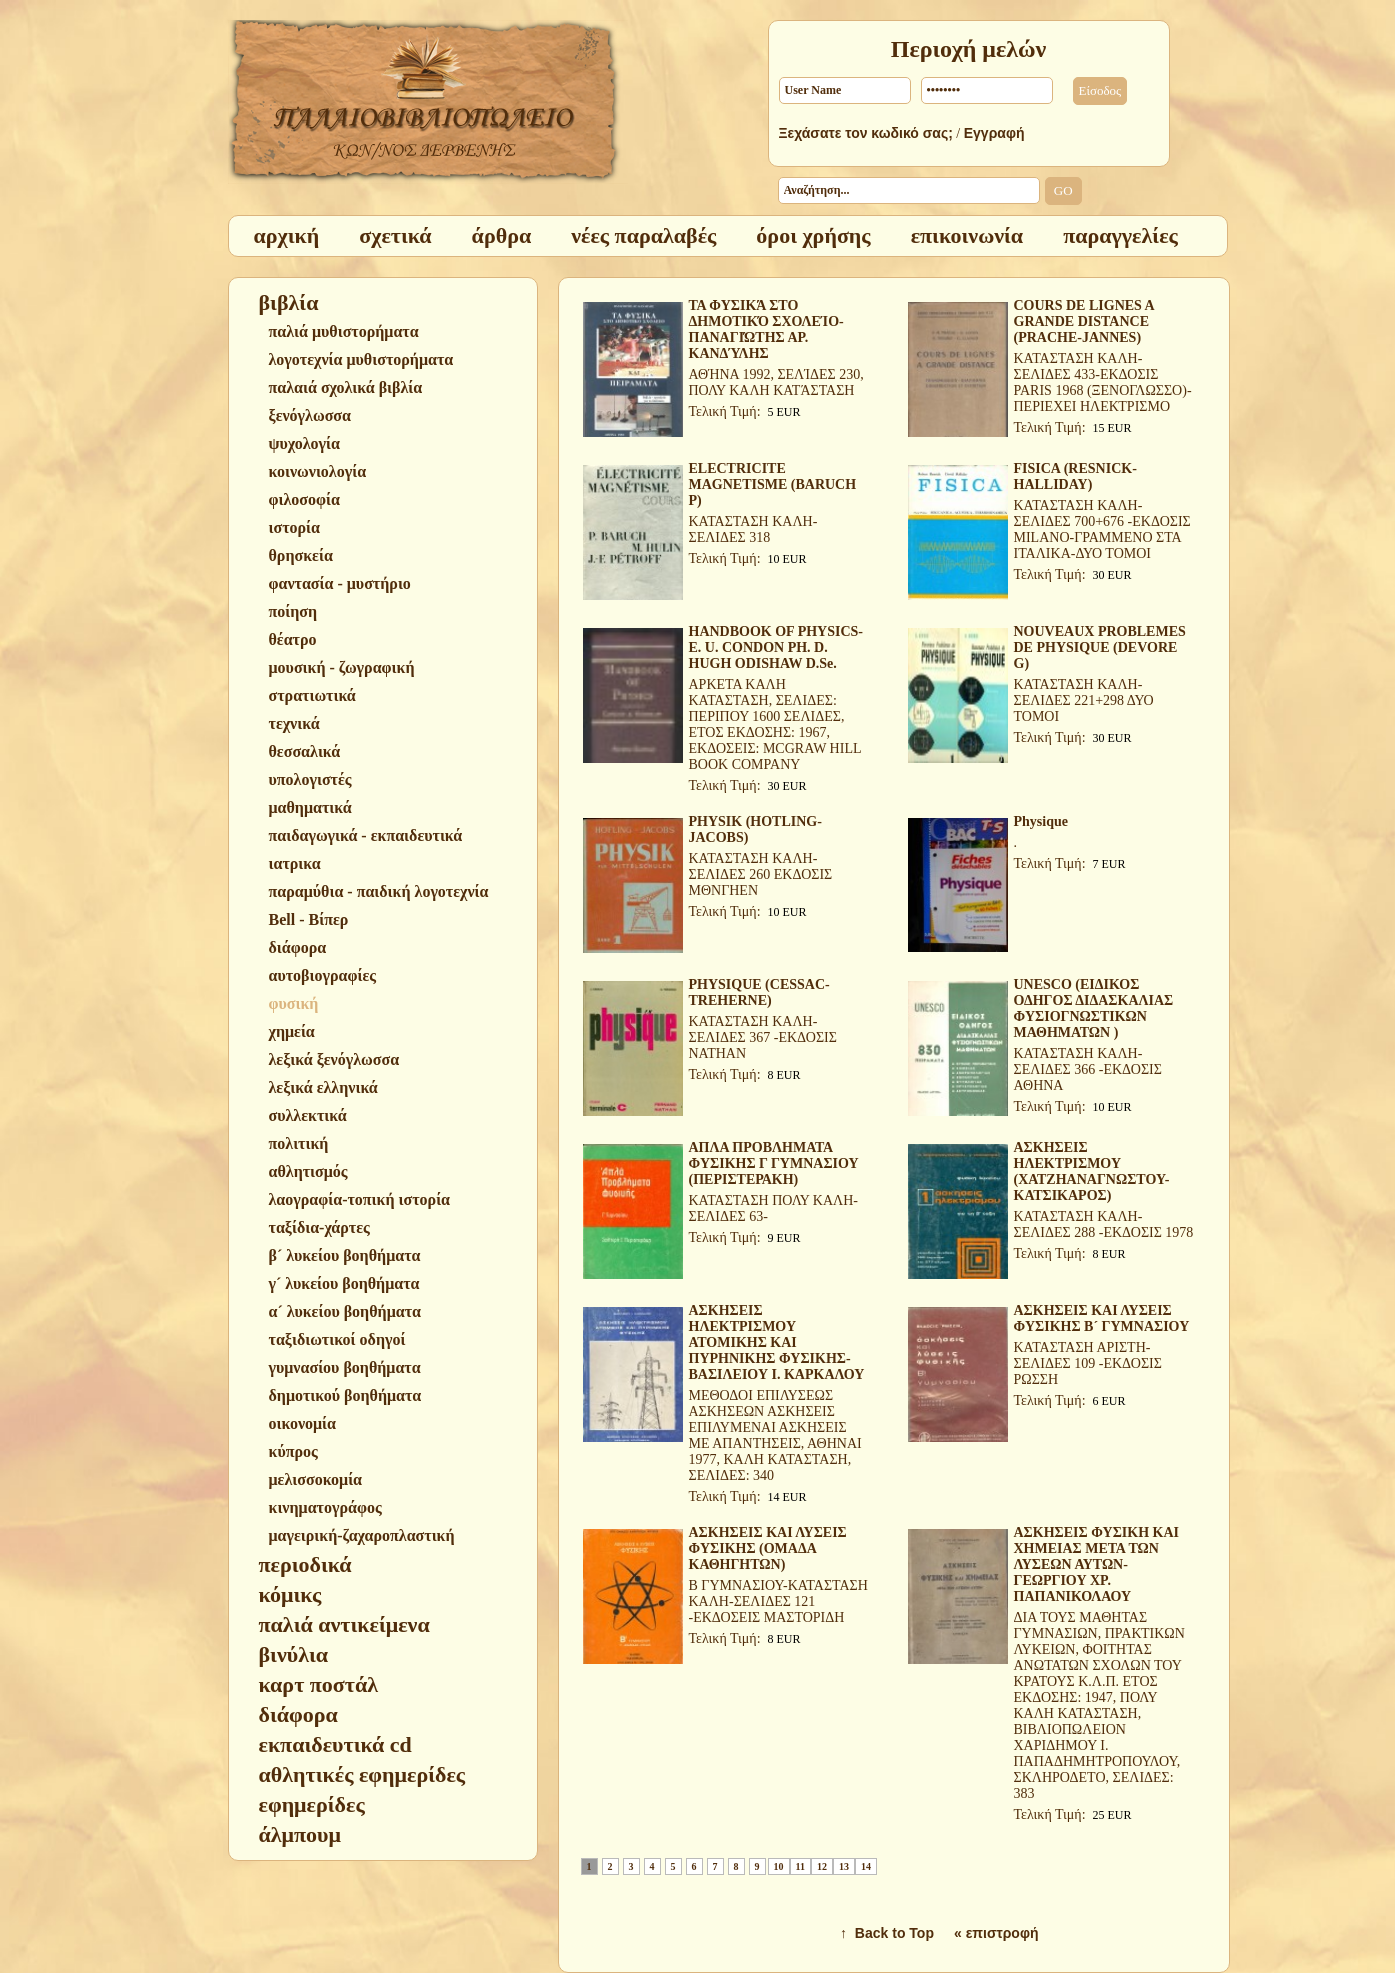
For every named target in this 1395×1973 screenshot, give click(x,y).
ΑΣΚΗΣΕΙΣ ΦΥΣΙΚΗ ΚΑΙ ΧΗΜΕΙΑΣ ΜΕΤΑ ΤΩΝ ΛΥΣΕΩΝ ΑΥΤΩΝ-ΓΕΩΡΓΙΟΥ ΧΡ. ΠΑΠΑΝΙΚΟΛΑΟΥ (1097, 1564)
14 (866, 1866)
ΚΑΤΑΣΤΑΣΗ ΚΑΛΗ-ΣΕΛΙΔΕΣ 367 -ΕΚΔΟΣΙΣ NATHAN (763, 1037)
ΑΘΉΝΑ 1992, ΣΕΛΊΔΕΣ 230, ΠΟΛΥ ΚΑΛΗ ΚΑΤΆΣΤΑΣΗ (776, 382)
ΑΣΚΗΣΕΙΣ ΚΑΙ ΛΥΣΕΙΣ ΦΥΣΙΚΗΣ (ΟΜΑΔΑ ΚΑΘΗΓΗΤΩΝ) (768, 1548)
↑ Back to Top (887, 1933)
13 (844, 1866)
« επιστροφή (996, 1933)
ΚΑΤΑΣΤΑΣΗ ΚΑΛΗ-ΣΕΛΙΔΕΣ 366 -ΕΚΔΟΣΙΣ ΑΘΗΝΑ (1088, 1069)
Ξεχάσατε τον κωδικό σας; (866, 133)
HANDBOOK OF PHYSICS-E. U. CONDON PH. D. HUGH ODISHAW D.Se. (776, 647)
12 (822, 1866)
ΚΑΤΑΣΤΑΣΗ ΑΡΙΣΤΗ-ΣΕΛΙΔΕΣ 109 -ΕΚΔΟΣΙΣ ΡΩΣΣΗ (1088, 1363)
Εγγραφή (994, 133)
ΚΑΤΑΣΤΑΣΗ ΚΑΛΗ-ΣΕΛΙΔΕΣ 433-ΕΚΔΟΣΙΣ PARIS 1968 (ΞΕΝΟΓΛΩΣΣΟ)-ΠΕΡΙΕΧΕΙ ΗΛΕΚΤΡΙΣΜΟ (1103, 382)
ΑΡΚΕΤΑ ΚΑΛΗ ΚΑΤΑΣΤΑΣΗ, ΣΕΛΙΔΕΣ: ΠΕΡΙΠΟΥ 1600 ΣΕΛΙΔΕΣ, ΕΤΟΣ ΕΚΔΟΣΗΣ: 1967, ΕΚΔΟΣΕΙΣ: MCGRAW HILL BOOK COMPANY (775, 724)
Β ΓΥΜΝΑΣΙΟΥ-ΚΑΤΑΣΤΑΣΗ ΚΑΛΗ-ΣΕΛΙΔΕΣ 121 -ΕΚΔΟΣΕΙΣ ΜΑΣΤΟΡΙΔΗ (778, 1601)
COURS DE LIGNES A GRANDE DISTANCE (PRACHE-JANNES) (1084, 321)
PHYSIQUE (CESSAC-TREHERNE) (759, 992)
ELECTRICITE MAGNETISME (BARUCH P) (773, 484)
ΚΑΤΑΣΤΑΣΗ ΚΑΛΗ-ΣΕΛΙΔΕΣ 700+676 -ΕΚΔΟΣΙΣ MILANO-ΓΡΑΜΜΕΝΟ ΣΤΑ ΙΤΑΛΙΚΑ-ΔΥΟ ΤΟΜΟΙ (1102, 529)
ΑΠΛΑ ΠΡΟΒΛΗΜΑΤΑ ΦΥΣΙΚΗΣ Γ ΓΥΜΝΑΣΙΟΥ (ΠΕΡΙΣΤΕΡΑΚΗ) (774, 1163)
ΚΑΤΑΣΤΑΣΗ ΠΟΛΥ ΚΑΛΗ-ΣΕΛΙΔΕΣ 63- (773, 1208)
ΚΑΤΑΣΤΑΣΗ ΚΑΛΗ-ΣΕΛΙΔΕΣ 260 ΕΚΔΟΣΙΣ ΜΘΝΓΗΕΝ (761, 874)
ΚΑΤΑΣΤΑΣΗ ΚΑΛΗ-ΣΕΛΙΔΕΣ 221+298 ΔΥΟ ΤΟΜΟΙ (1084, 700)
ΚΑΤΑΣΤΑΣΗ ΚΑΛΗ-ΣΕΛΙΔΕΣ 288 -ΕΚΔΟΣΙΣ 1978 (1104, 1224)
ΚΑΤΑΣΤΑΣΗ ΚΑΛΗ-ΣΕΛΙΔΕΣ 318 (753, 529)
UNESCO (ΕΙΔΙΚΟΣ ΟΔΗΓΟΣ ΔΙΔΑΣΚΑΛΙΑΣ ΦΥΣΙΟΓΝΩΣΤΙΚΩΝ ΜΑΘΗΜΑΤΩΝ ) (1094, 1008)
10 (779, 1866)
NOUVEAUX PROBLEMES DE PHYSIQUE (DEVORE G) (1100, 647)
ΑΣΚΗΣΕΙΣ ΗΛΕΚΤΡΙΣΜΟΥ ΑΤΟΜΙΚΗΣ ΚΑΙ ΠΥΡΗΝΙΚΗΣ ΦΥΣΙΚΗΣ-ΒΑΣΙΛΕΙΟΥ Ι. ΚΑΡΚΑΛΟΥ (777, 1342)
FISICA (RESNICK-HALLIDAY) (1075, 476)
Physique (1041, 821)
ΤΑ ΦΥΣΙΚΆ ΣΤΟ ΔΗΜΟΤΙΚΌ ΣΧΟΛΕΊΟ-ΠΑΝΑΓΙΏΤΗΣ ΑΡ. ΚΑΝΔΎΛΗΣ (766, 329)
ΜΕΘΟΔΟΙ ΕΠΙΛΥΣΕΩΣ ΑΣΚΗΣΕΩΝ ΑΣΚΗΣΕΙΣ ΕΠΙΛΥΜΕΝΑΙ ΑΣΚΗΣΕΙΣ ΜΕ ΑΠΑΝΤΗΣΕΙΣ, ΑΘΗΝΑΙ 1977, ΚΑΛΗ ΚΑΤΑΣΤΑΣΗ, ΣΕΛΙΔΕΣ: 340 (775, 1435)
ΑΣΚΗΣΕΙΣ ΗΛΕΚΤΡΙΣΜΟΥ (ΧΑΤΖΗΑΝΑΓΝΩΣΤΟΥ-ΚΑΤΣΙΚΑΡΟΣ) (1092, 1171)
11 (800, 1866)
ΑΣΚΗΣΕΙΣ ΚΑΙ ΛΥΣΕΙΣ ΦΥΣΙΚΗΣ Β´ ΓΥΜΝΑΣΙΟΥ (1102, 1318)
